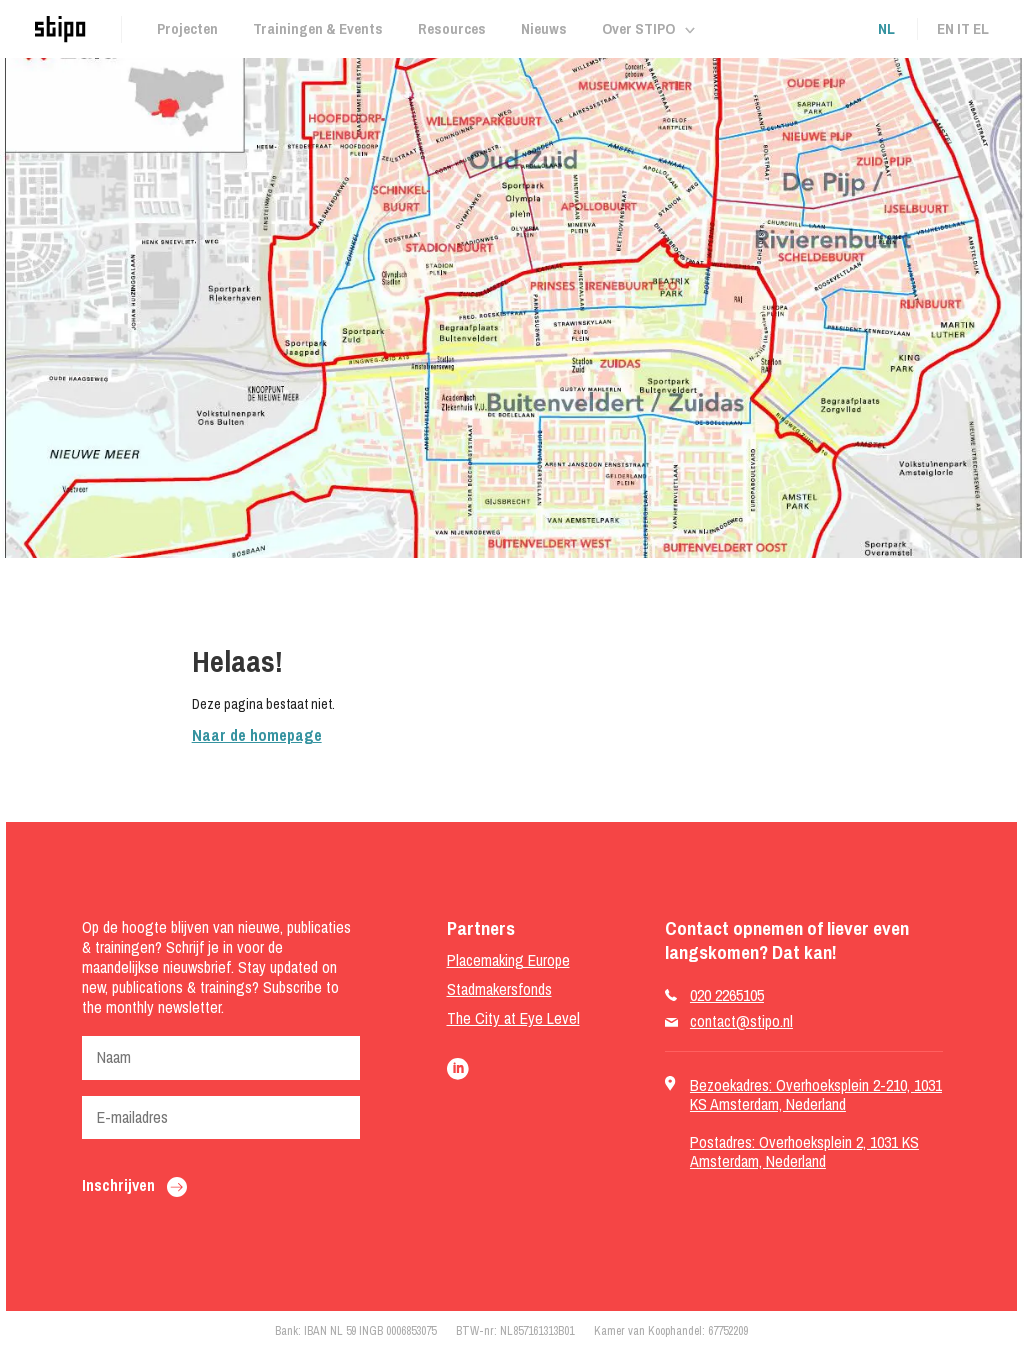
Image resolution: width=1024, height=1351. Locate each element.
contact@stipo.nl (741, 1021)
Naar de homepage (257, 735)
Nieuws (544, 28)
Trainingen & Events (318, 28)
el (981, 28)
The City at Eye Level (513, 1018)
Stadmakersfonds (499, 989)
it (963, 28)
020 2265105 (727, 995)
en (945, 28)
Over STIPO (638, 28)
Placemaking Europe (508, 960)
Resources (452, 28)
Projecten (187, 28)
